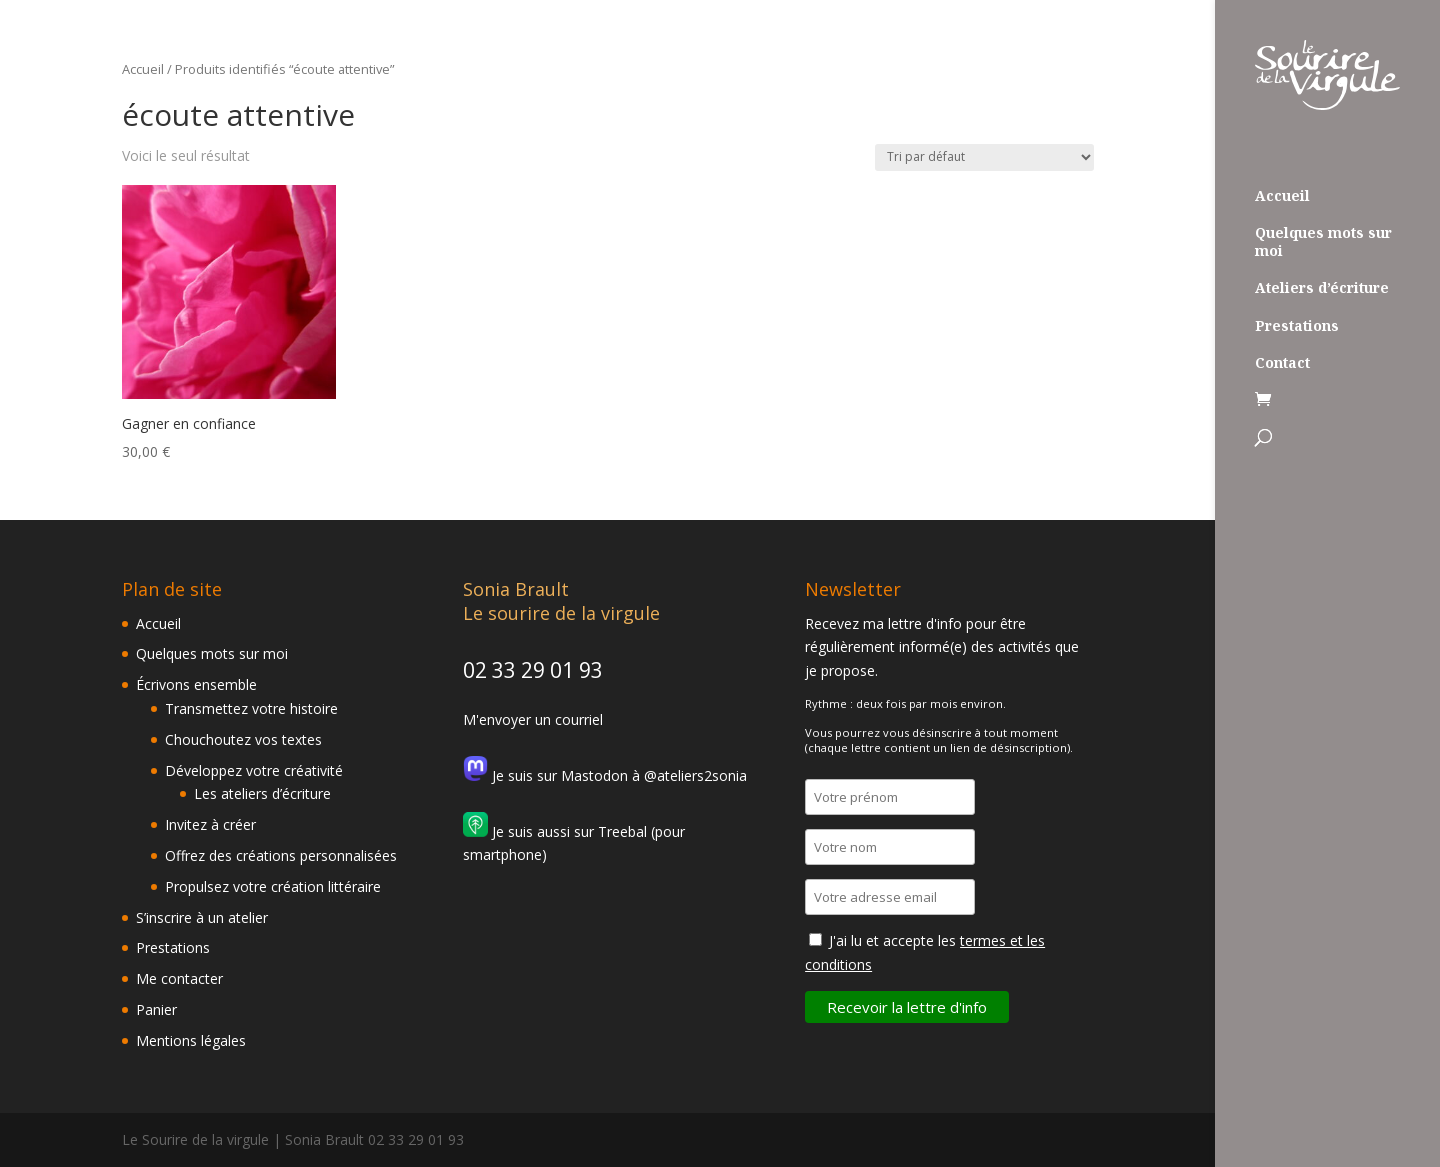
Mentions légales (191, 1040)
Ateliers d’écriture (1322, 288)
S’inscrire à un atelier (202, 917)
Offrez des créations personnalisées (281, 855)
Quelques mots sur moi (1323, 242)
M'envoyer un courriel (533, 719)
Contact (1282, 363)
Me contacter (179, 978)
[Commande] (984, 157)
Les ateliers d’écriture (262, 793)
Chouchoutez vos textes (243, 739)
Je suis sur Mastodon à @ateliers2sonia (605, 775)
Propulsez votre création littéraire (273, 886)
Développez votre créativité (254, 770)
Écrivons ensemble (196, 684)
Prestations (1297, 326)
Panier (156, 1009)
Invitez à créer (210, 824)
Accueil (1282, 196)
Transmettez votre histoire (251, 708)
